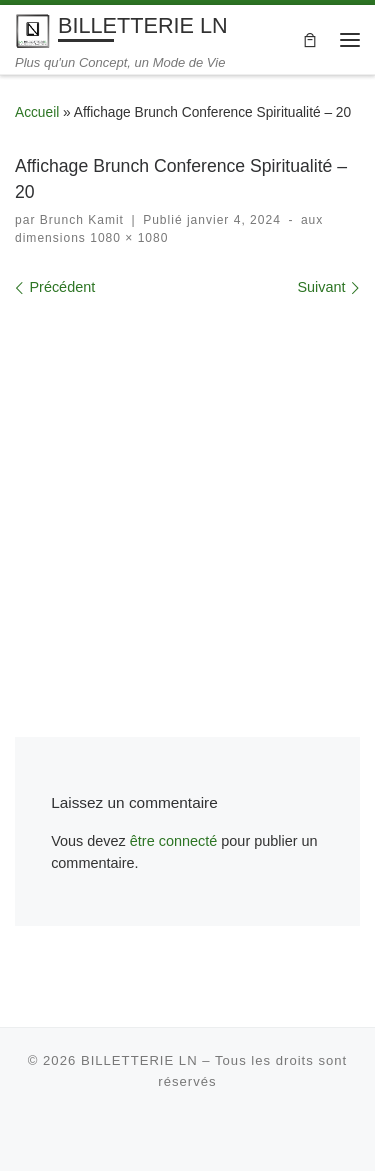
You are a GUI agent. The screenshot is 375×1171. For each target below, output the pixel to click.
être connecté (174, 841)
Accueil (37, 112)
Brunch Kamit (82, 220)
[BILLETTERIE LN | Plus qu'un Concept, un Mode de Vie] (33, 29)
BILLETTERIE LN (139, 1060)
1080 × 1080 (127, 238)
